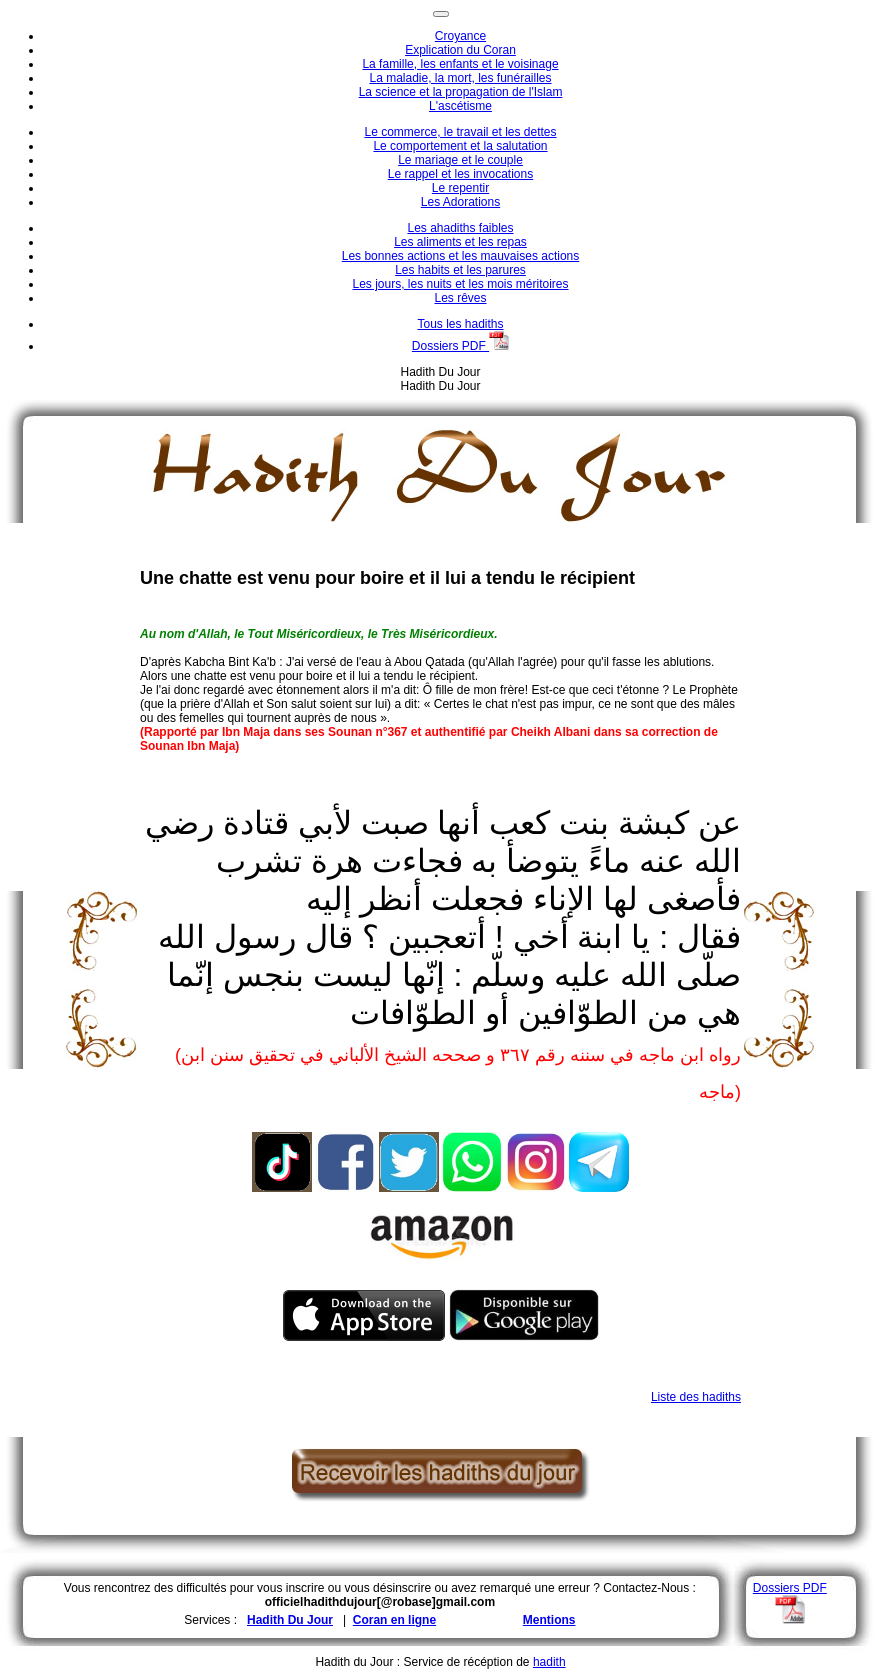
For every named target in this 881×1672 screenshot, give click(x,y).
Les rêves (460, 298)
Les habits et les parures (460, 270)
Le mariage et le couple (460, 160)
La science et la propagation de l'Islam (461, 92)
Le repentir (460, 188)
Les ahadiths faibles (460, 228)
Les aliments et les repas (460, 242)
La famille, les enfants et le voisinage (460, 64)
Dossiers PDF (460, 346)
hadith (549, 1662)
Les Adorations (460, 202)
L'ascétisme (460, 106)
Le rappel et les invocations (460, 174)
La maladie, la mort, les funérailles (460, 78)
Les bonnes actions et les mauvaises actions (460, 256)
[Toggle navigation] (441, 14)
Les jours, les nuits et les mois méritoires (460, 284)
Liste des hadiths (696, 1397)
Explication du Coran (460, 50)
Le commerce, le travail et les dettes (460, 132)
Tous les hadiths (460, 324)
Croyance (460, 36)
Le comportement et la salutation (460, 146)
